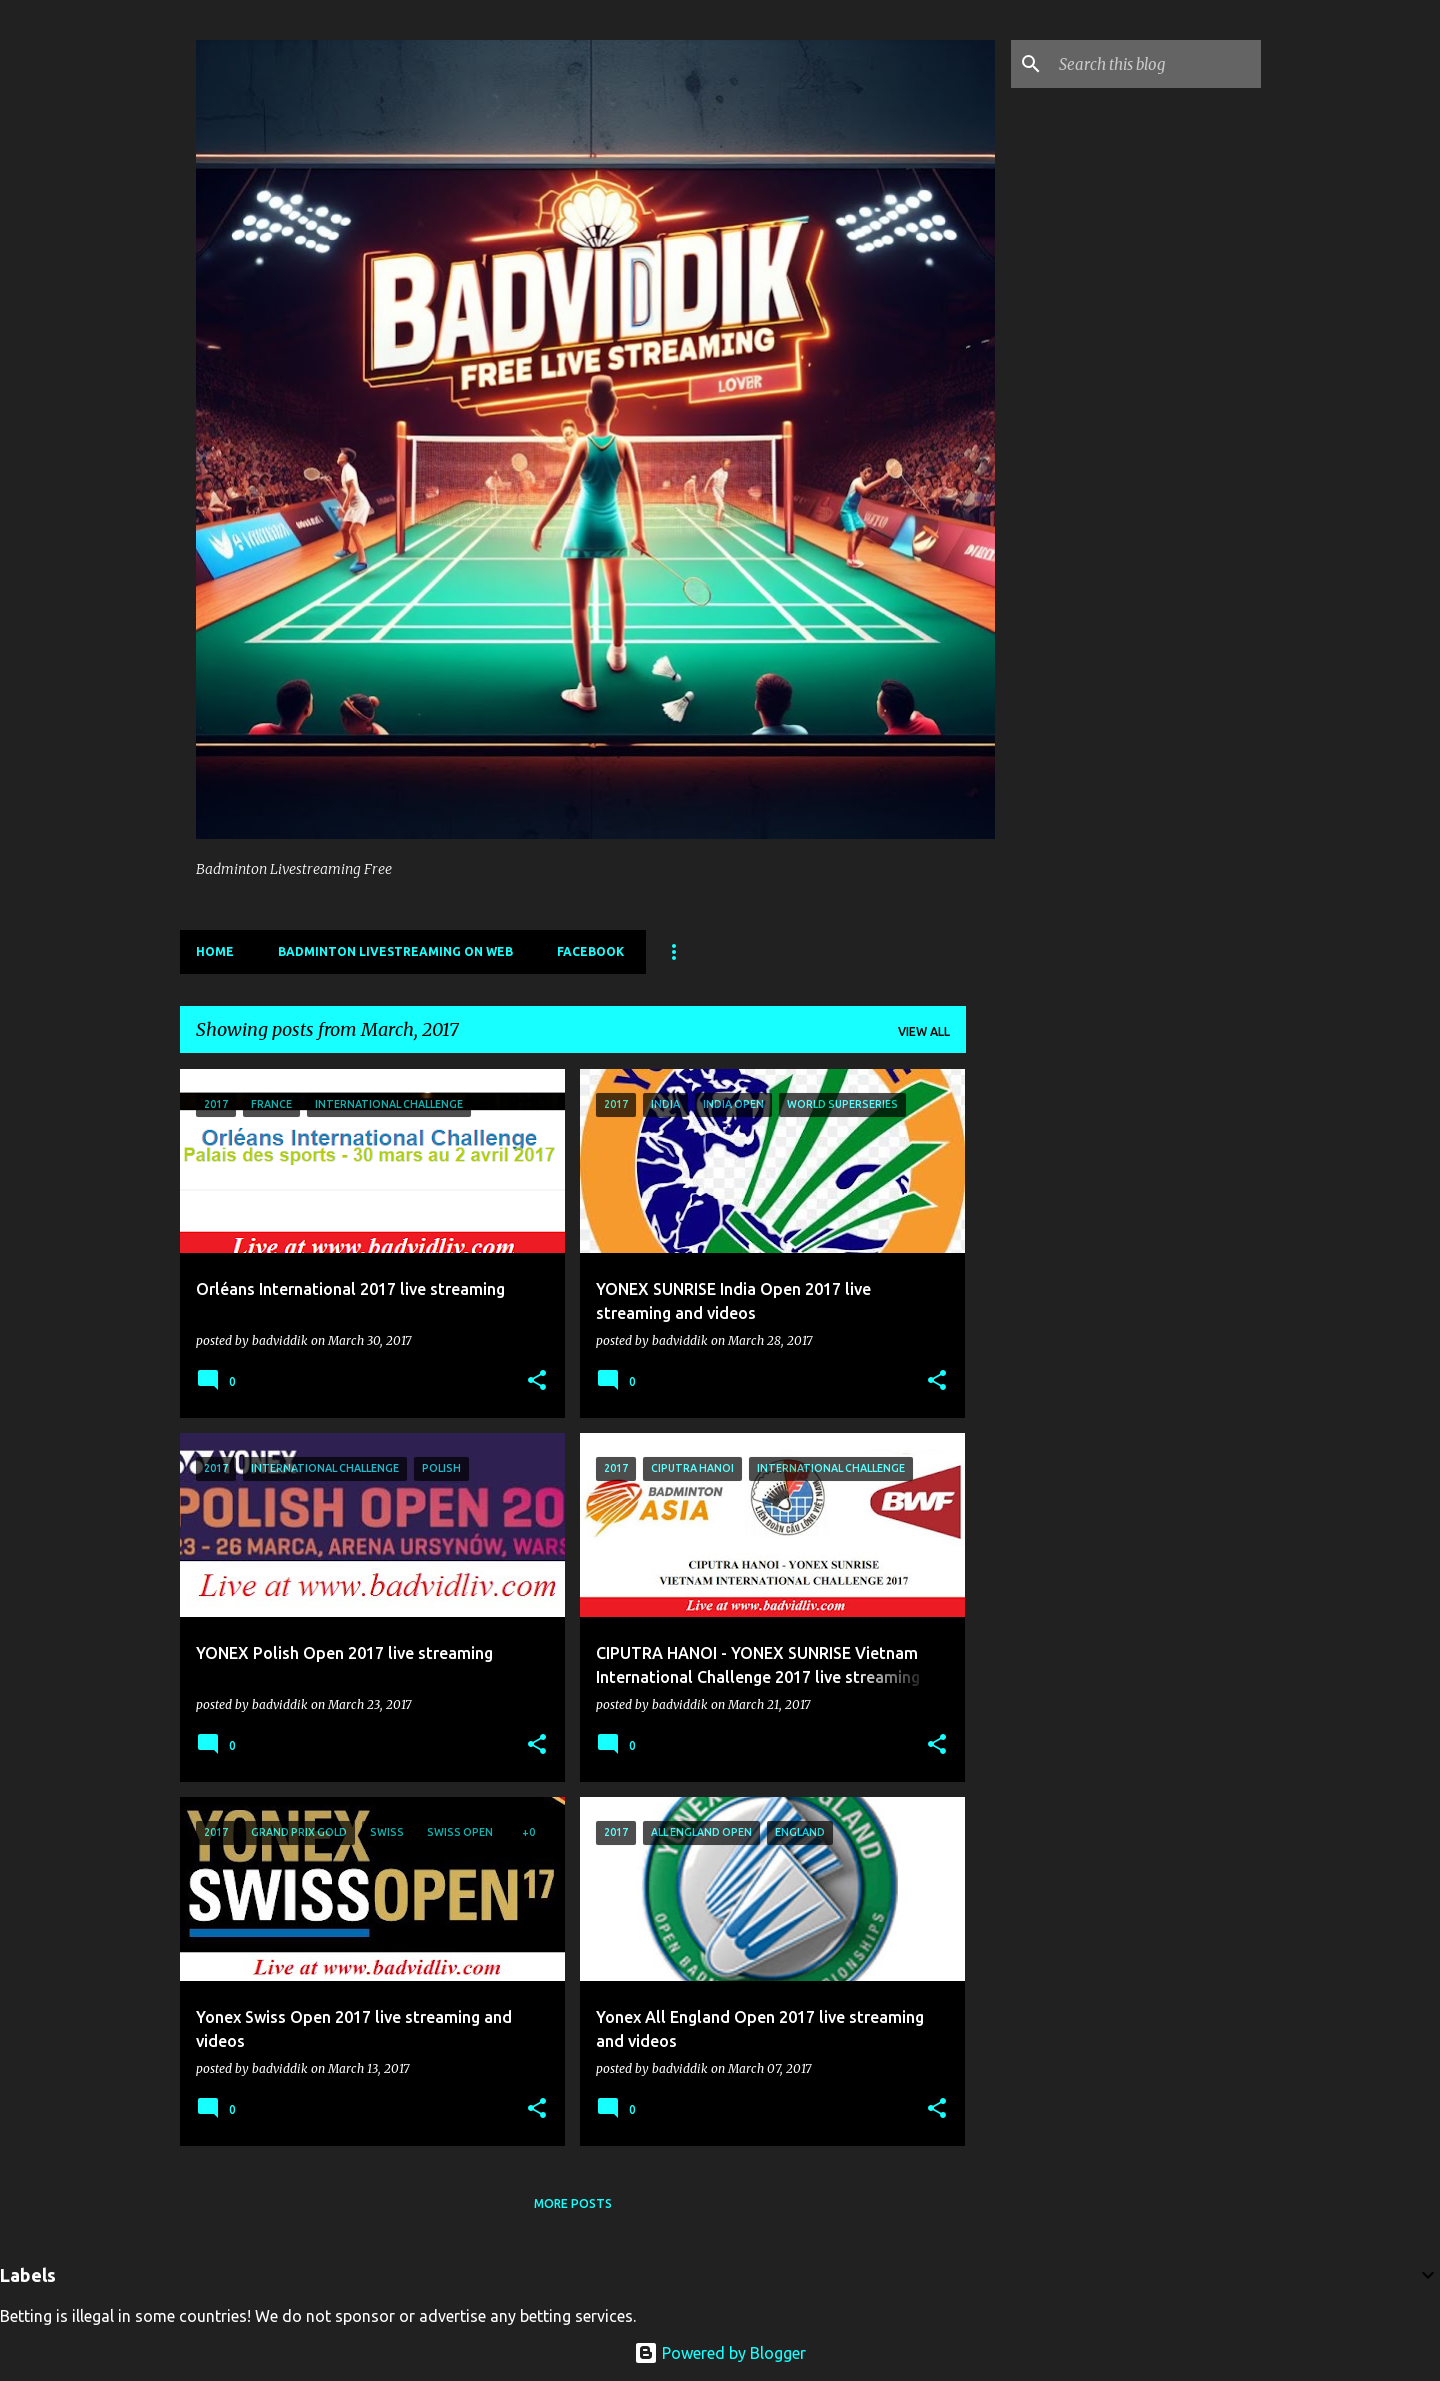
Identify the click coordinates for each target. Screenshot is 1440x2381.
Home (215, 951)
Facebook (590, 951)
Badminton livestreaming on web (395, 951)
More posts (573, 2203)
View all (924, 1031)
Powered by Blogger (720, 2353)
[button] (537, 1381)
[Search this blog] (1156, 64)
